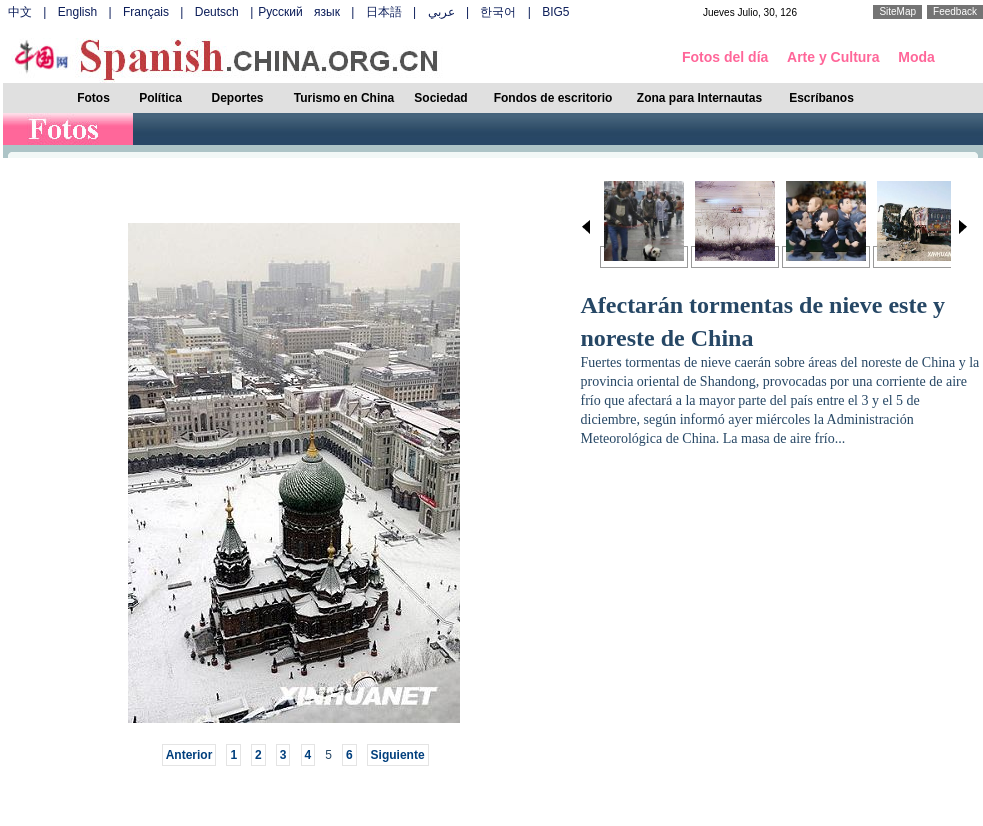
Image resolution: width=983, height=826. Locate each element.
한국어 (498, 12)
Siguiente (398, 755)
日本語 (384, 12)
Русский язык (299, 12)
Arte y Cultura (833, 57)
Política (160, 98)
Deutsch (217, 12)
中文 (20, 12)
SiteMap (897, 11)
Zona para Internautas (699, 98)
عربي (441, 12)
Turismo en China (344, 98)
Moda (916, 57)
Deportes (237, 98)
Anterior (189, 755)
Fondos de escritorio (553, 98)
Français (146, 12)
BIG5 (555, 12)
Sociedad (440, 98)
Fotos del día (725, 57)
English (77, 12)
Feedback (955, 11)
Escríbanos (821, 98)
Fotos (93, 98)
